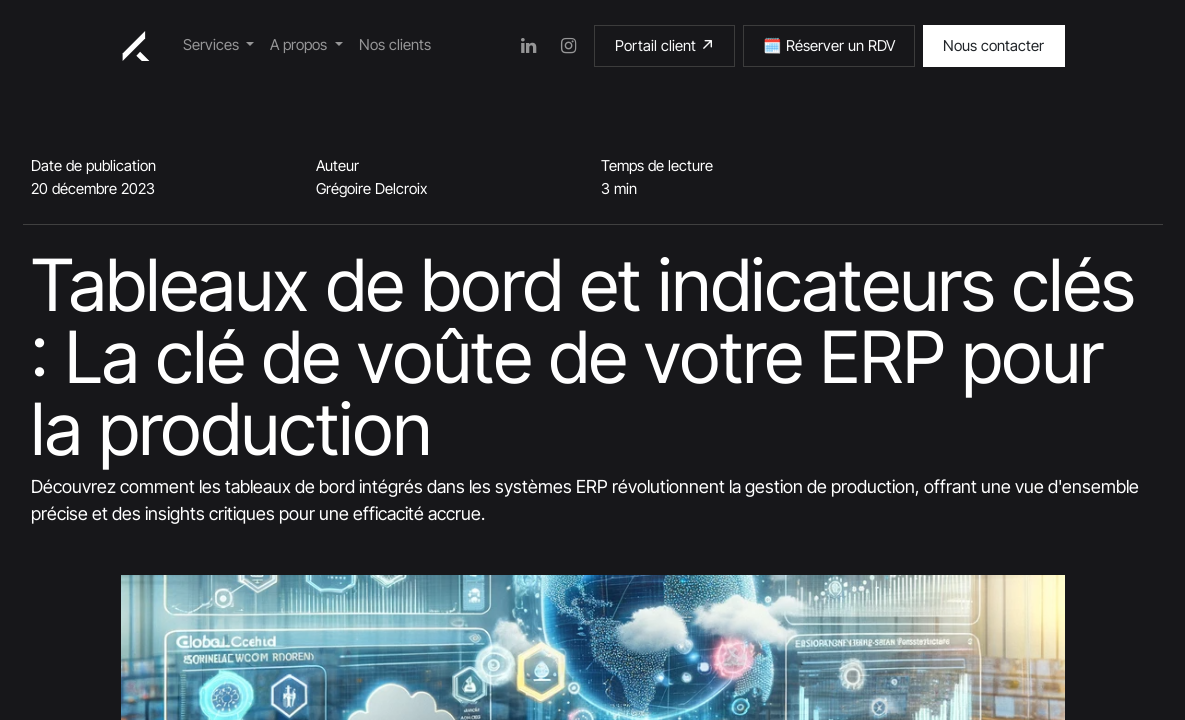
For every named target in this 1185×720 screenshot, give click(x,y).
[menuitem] (219, 45)
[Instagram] (568, 46)
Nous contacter (993, 45)
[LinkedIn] (528, 46)
